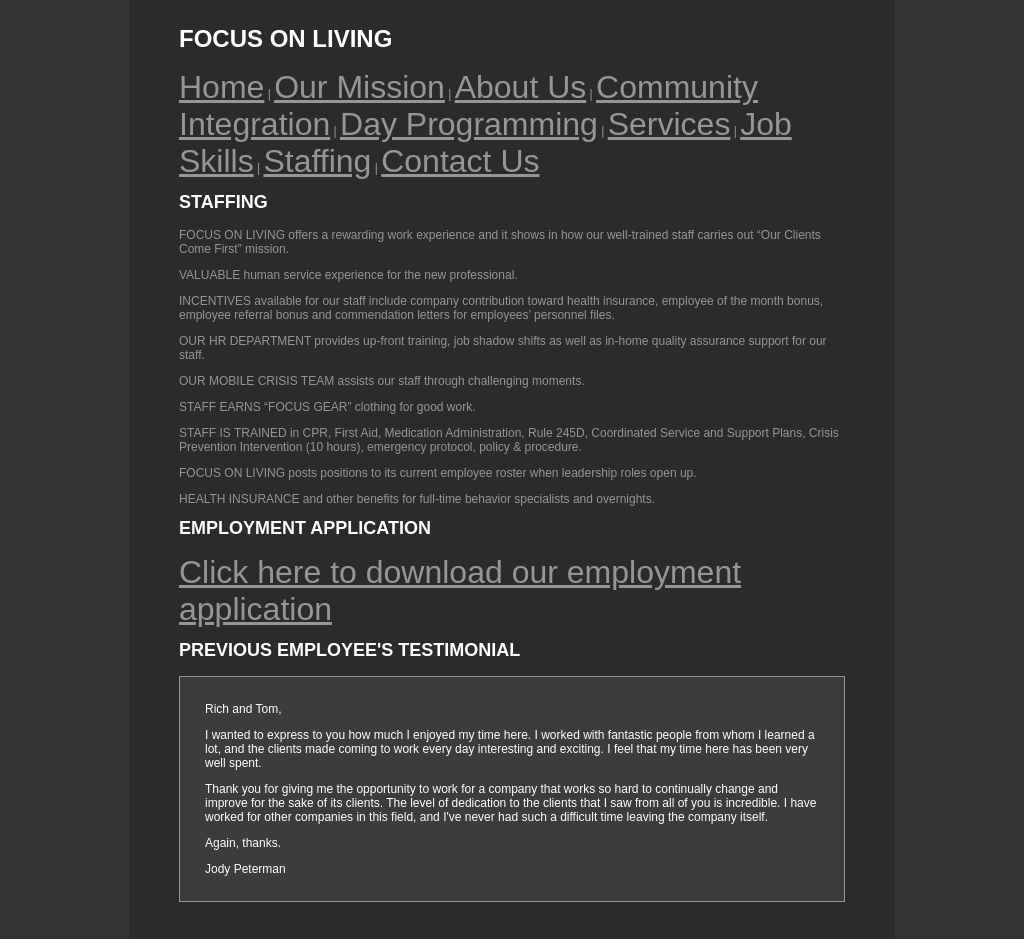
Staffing (317, 161)
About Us (521, 87)
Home (221, 87)
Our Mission (359, 87)
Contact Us (460, 161)
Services (669, 124)
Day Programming (469, 124)
